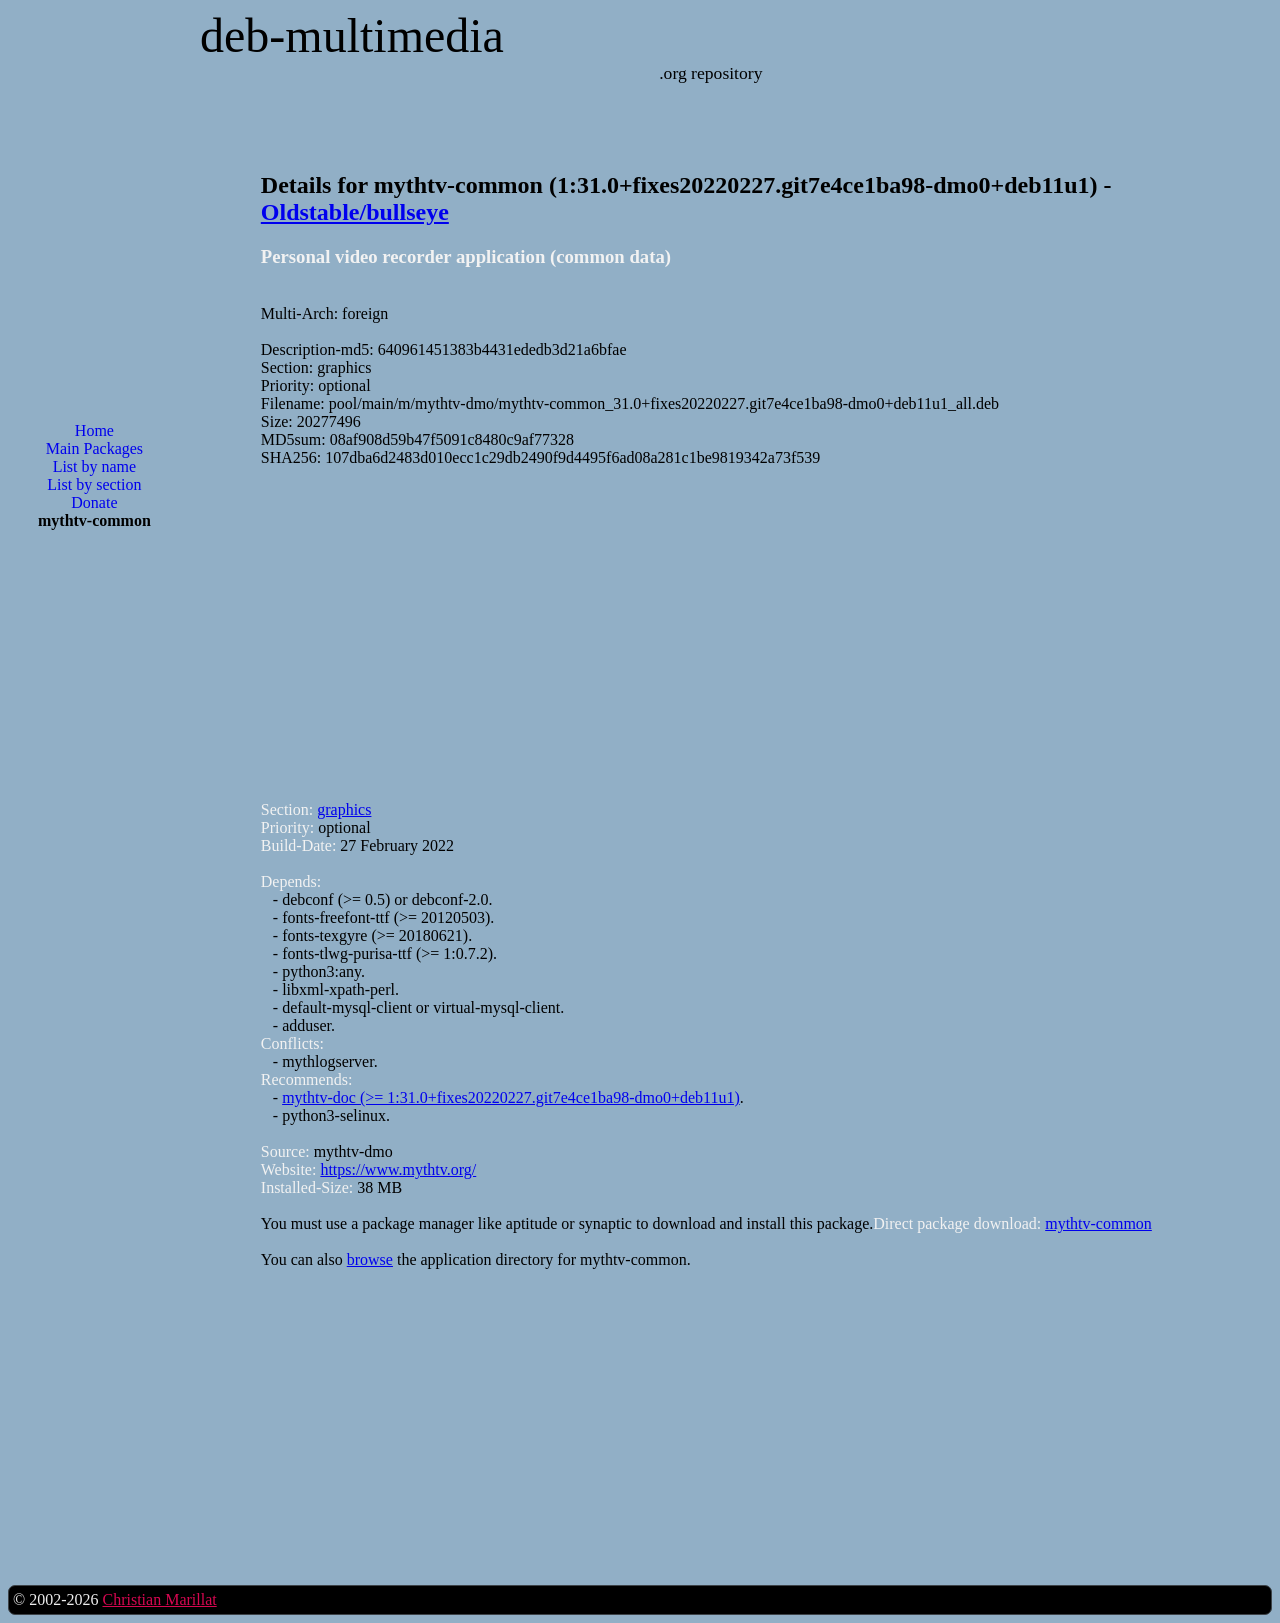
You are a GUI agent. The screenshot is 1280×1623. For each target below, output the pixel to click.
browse (370, 1259)
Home (94, 430)
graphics (344, 809)
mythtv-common (1098, 1223)
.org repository (710, 73)
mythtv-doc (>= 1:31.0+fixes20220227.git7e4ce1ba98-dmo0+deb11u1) (511, 1097)
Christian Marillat (159, 1599)
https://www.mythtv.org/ (398, 1169)
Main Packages (94, 448)
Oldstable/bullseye (355, 212)
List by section (94, 484)
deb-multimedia (352, 35)
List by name (95, 466)
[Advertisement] (94, 866)
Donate (94, 502)
